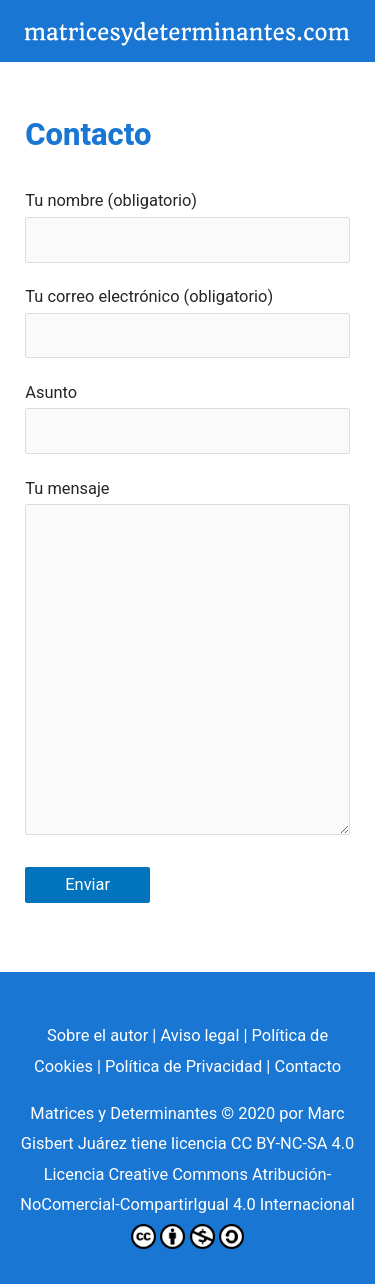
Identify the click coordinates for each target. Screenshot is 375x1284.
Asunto (187, 418)
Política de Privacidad (183, 1066)
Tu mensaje (187, 662)
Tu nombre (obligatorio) (187, 226)
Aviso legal (199, 1035)
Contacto (307, 1066)
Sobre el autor (97, 1035)
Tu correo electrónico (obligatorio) (187, 322)
